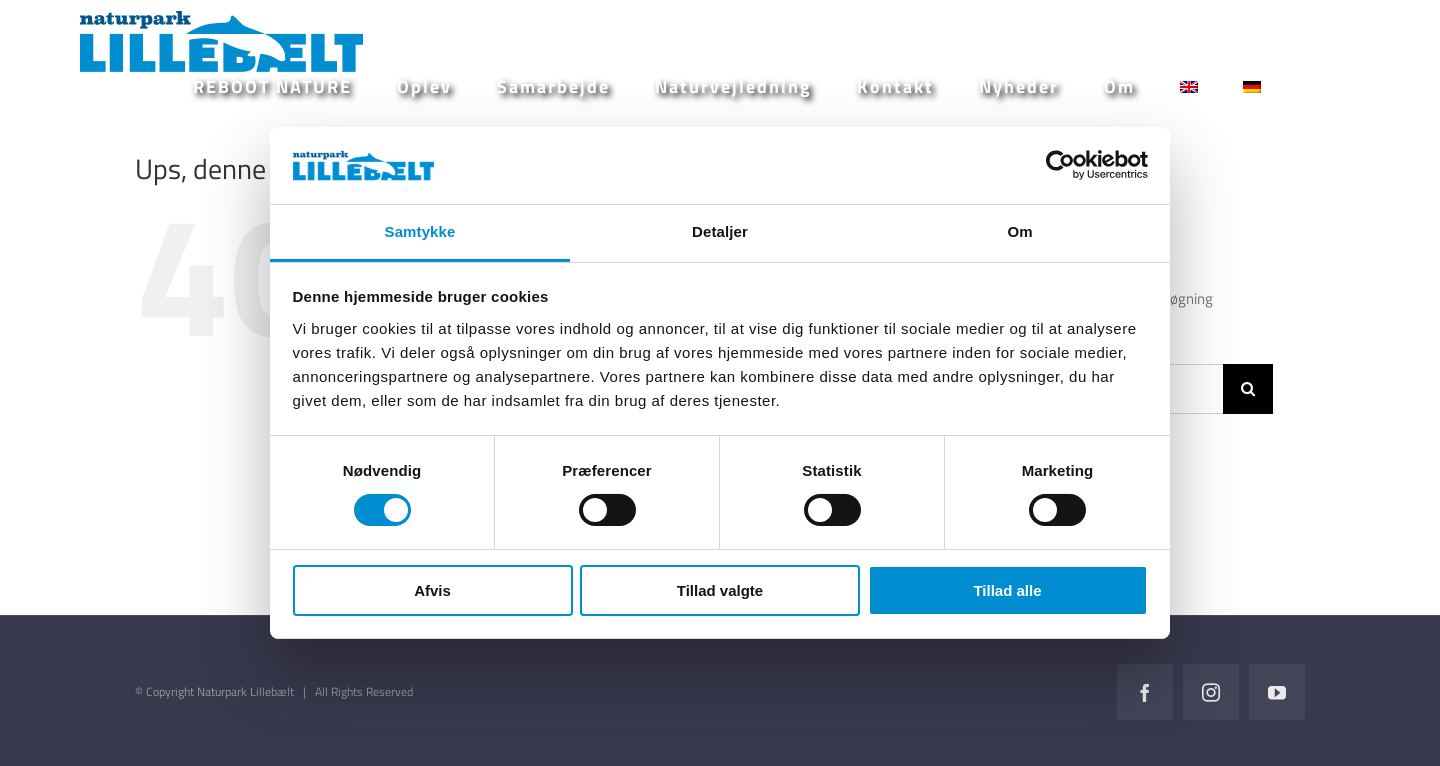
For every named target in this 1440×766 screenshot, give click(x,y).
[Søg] (1248, 389)
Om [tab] (1019, 231)
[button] (1315, 87)
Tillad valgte (720, 590)
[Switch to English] (1189, 87)
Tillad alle (1007, 590)
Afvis (432, 590)
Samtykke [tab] (420, 231)
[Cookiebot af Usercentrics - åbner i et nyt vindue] (1060, 165)
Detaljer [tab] (720, 231)
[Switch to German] (1252, 87)
